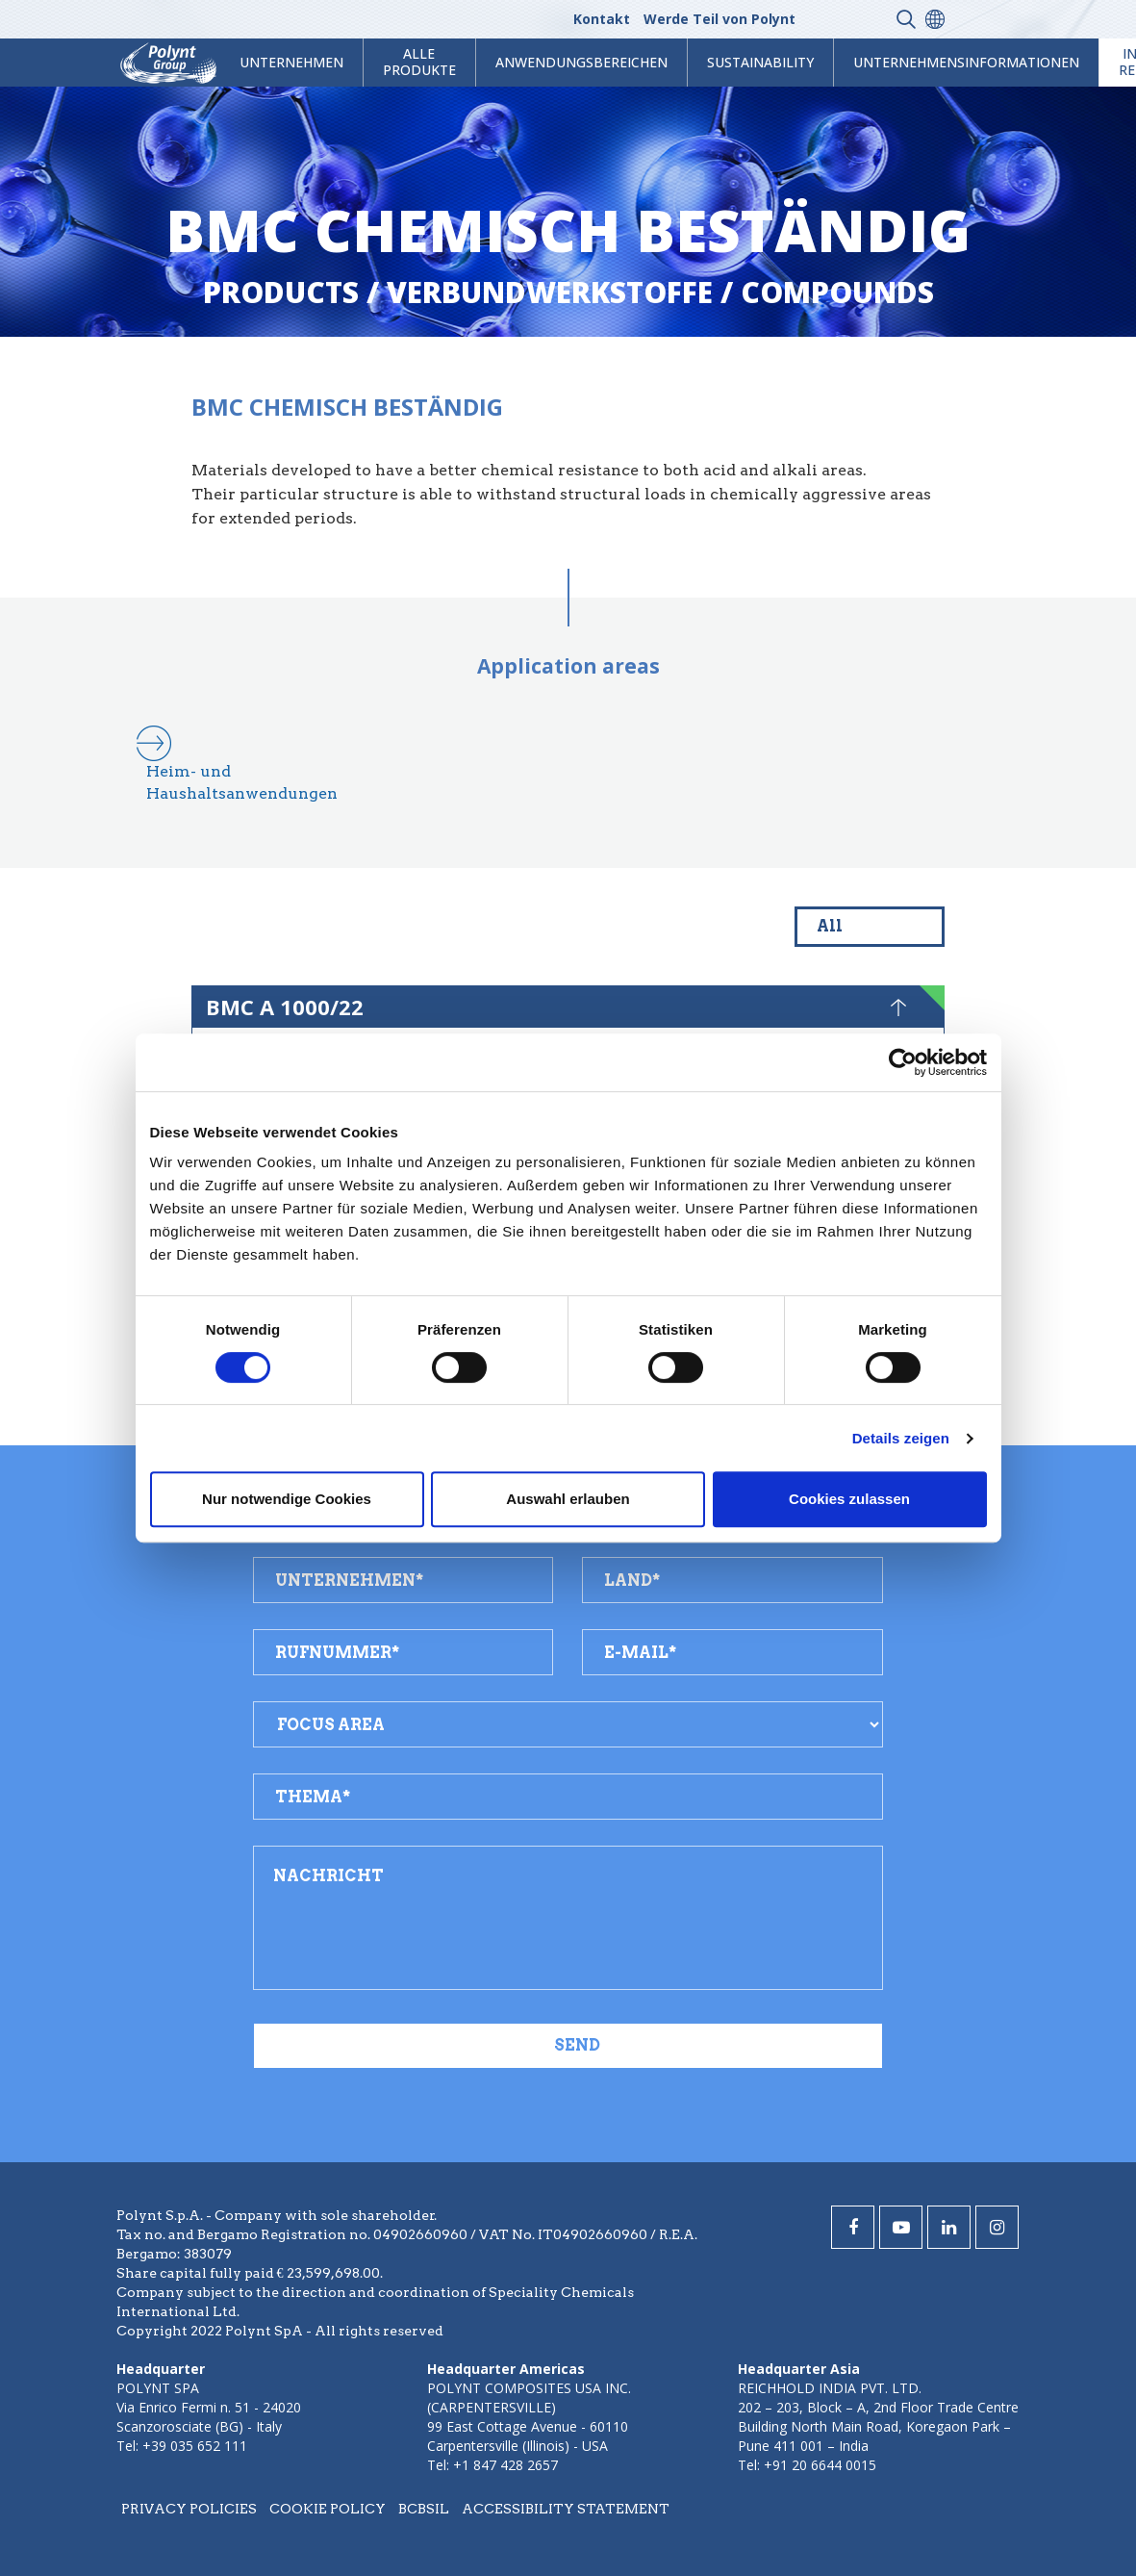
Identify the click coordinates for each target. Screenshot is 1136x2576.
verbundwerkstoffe (550, 292)
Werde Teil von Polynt (719, 19)
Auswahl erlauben (567, 1499)
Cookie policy (327, 2508)
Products (281, 292)
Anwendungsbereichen (581, 62)
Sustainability (760, 62)
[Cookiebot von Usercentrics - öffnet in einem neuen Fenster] (903, 1062)
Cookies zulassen (849, 1499)
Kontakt (601, 19)
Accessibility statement (565, 2508)
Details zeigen (900, 1438)
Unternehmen (291, 62)
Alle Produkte (419, 61)
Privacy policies (189, 2508)
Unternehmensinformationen (966, 62)
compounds (837, 292)
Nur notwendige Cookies (286, 1499)
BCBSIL (423, 2508)
